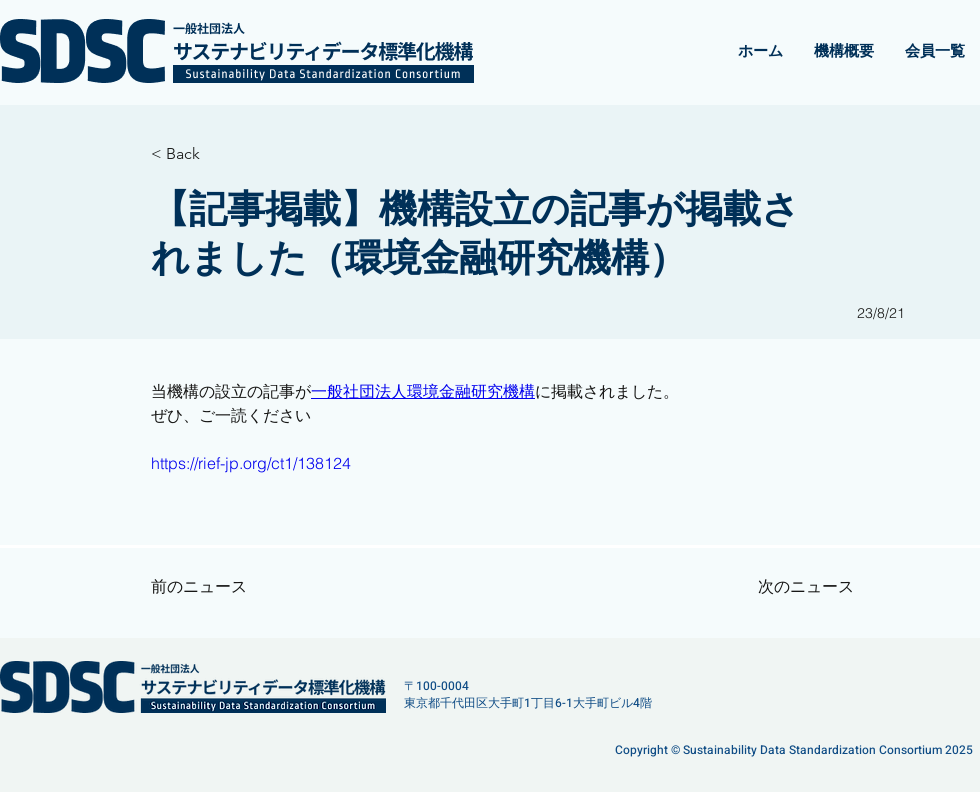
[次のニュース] (792, 587)
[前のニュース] (216, 587)
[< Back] (216, 154)
